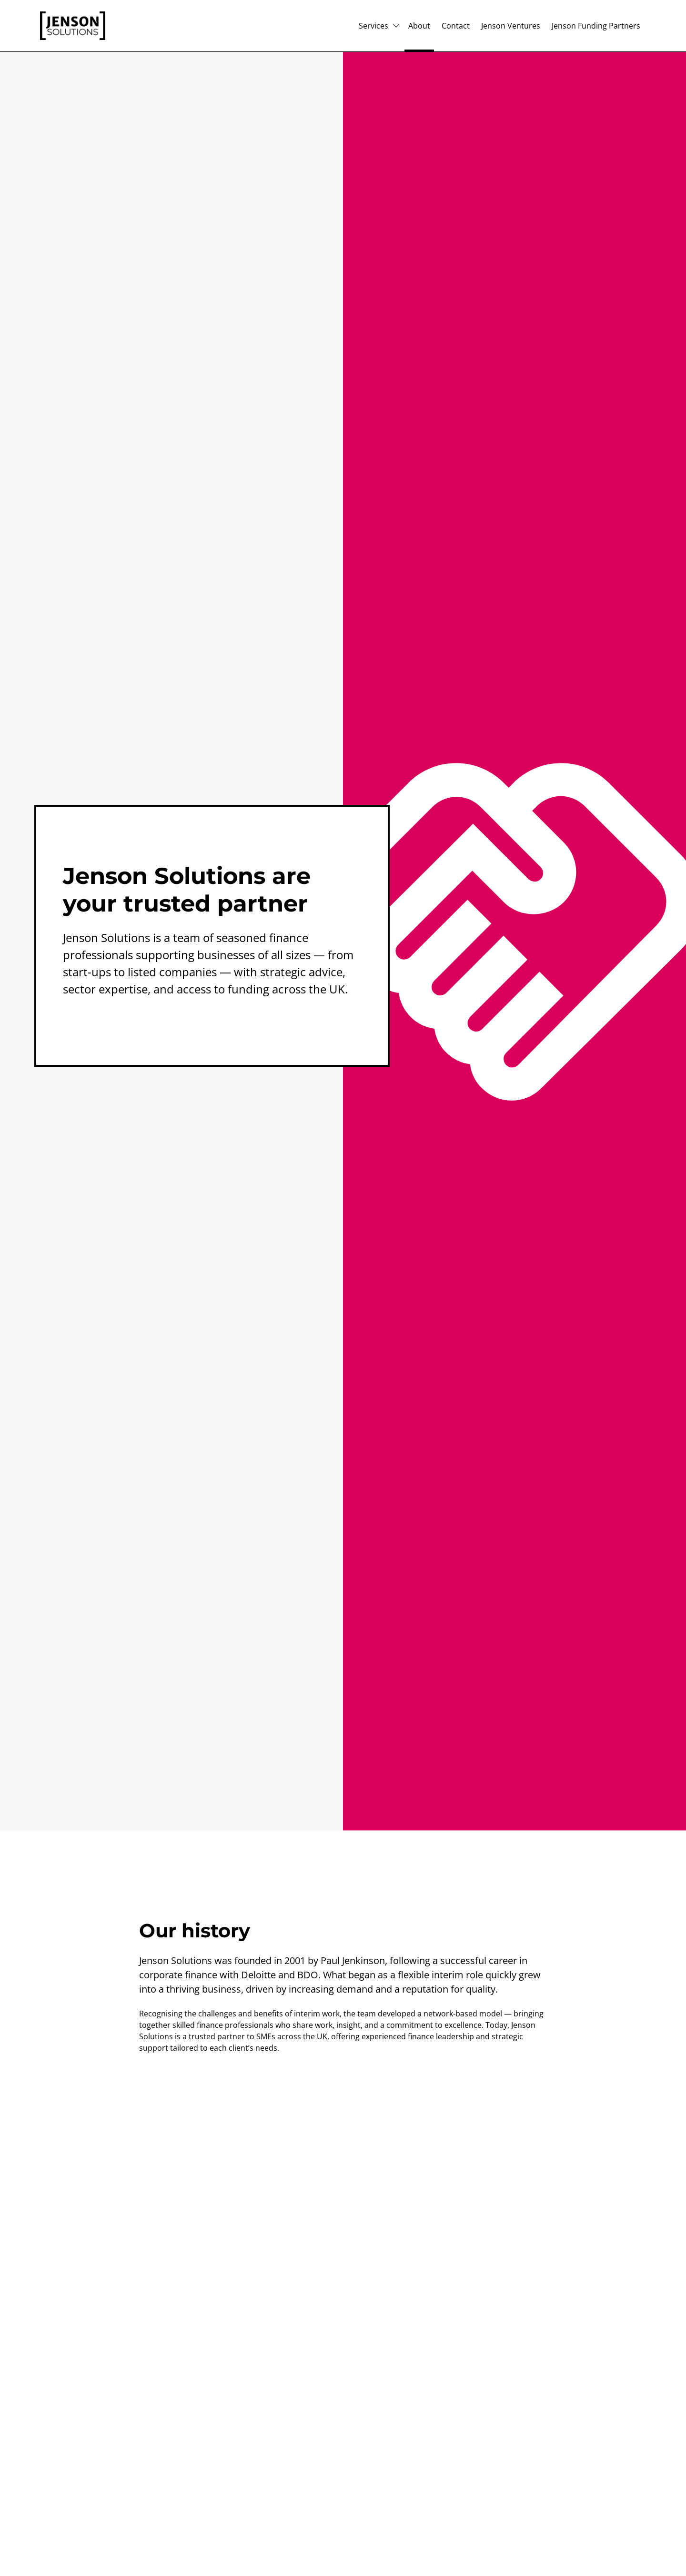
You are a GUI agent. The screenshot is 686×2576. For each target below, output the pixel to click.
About (419, 25)
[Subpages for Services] (396, 26)
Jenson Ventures (510, 25)
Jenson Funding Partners (596, 25)
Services (373, 25)
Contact (456, 25)
